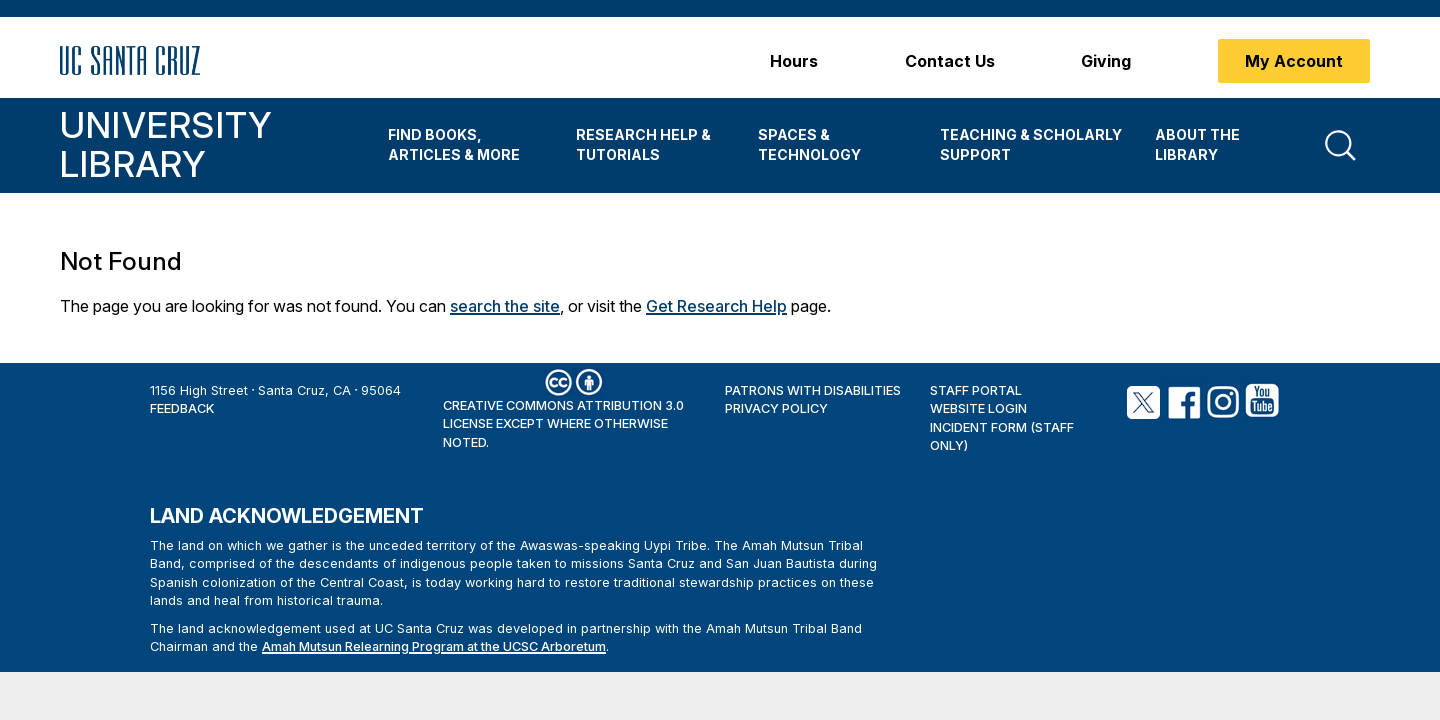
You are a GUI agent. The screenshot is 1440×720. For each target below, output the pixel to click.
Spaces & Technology (809, 144)
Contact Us (950, 61)
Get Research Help (716, 306)
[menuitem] (467, 145)
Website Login (978, 408)
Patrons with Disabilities (813, 390)
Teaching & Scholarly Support (1031, 144)
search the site (505, 306)
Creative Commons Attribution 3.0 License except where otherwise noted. (563, 424)
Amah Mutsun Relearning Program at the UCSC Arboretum (434, 646)
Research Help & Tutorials (643, 144)
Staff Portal (976, 390)
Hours (794, 61)
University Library (166, 145)
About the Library (1197, 144)
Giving (1106, 61)
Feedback (182, 408)
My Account (1294, 61)
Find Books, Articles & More (454, 144)
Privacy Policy (776, 408)
